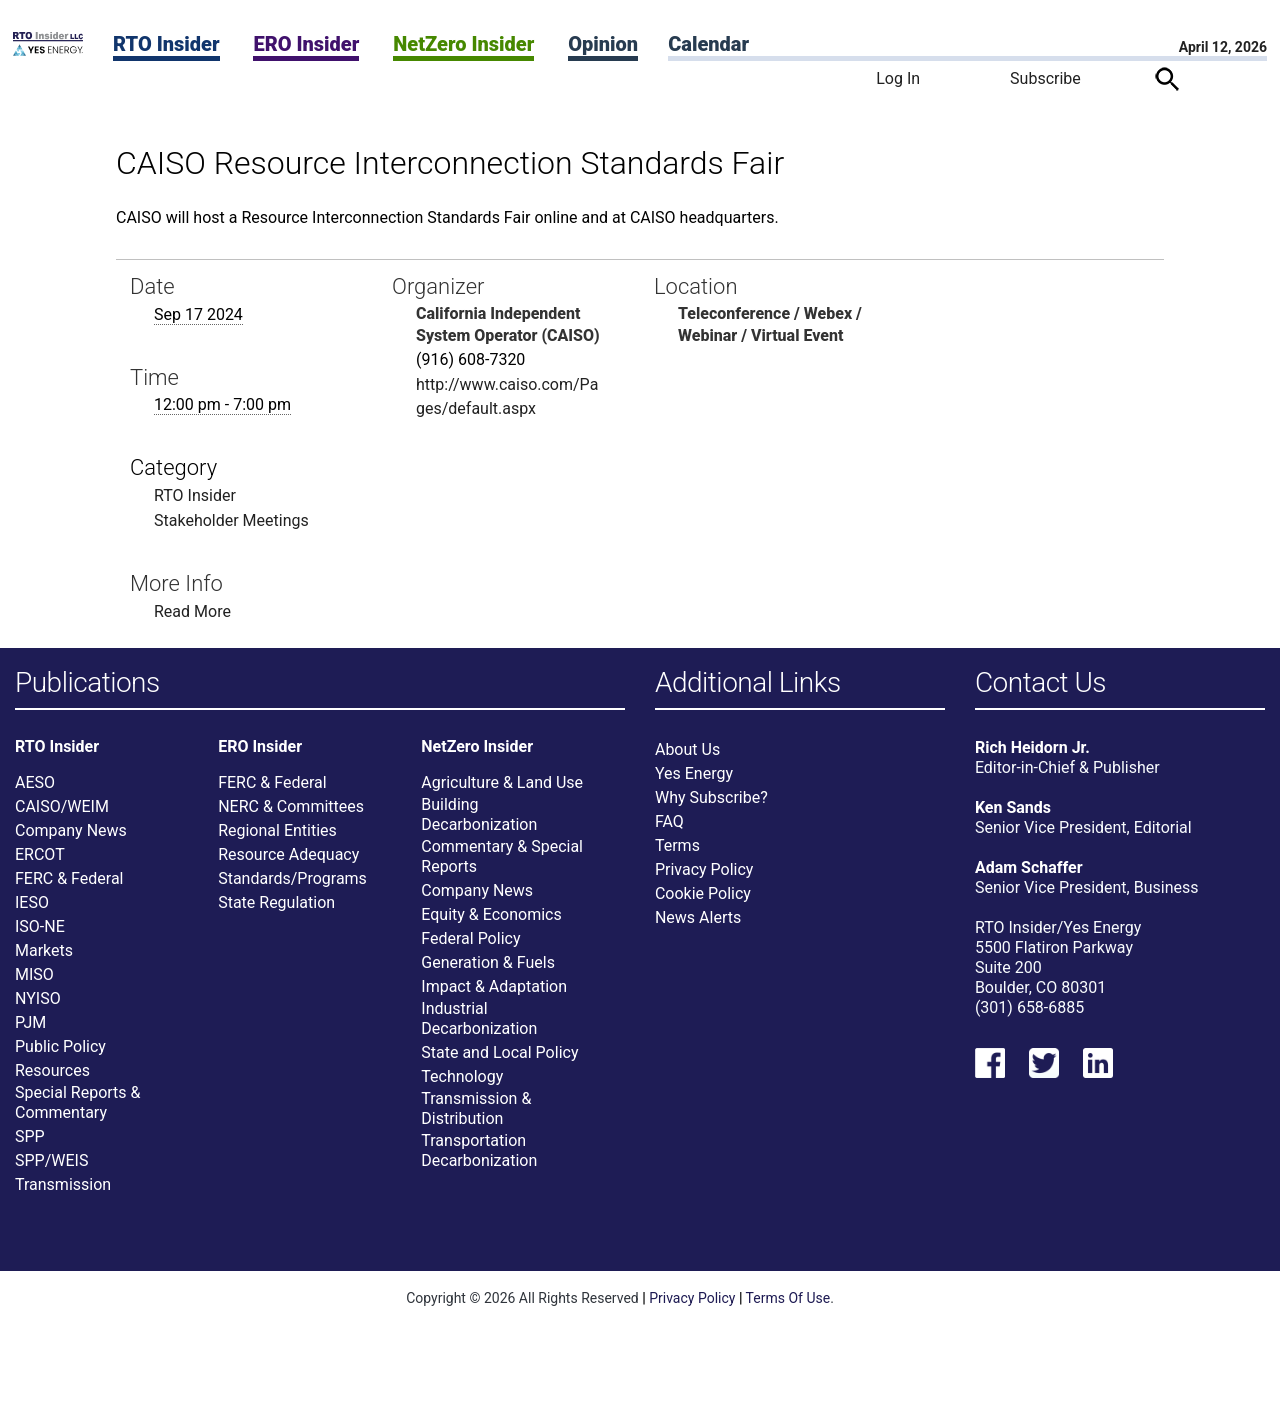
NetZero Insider (463, 44)
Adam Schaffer (1029, 869)
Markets (44, 952)
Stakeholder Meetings (231, 520)
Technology (462, 1078)
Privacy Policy (704, 871)
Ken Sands (1013, 809)
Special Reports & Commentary (77, 1104)
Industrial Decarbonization (479, 1020)
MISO (34, 976)
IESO (32, 904)
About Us (687, 751)
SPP (30, 1138)
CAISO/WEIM (62, 808)
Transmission (63, 1186)
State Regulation (276, 904)
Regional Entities (277, 832)
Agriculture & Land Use (502, 784)
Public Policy (60, 1048)
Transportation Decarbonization (479, 1152)
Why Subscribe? (711, 799)
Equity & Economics (491, 916)
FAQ (669, 823)
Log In (898, 78)
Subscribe (1045, 78)
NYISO (38, 1000)
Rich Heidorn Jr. (1032, 749)
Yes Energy (694, 775)
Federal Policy (470, 940)
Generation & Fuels (488, 964)
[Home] (48, 50)
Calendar (708, 44)
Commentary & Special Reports (502, 858)
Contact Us (1040, 683)
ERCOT (40, 856)
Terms (677, 847)
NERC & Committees (291, 808)
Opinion (603, 44)
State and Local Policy (499, 1054)
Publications (87, 683)
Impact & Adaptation (494, 988)
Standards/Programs (292, 880)
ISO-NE (40, 928)
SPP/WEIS (51, 1162)
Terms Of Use (788, 1300)
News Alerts (698, 919)
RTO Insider (166, 44)
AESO (35, 784)
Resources (52, 1072)
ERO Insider (306, 44)
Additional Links (748, 683)
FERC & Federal (69, 880)
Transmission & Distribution (476, 1110)
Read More (192, 611)
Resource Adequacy (288, 856)
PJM (30, 1024)
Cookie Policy (703, 895)
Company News (71, 832)
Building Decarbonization (479, 816)
